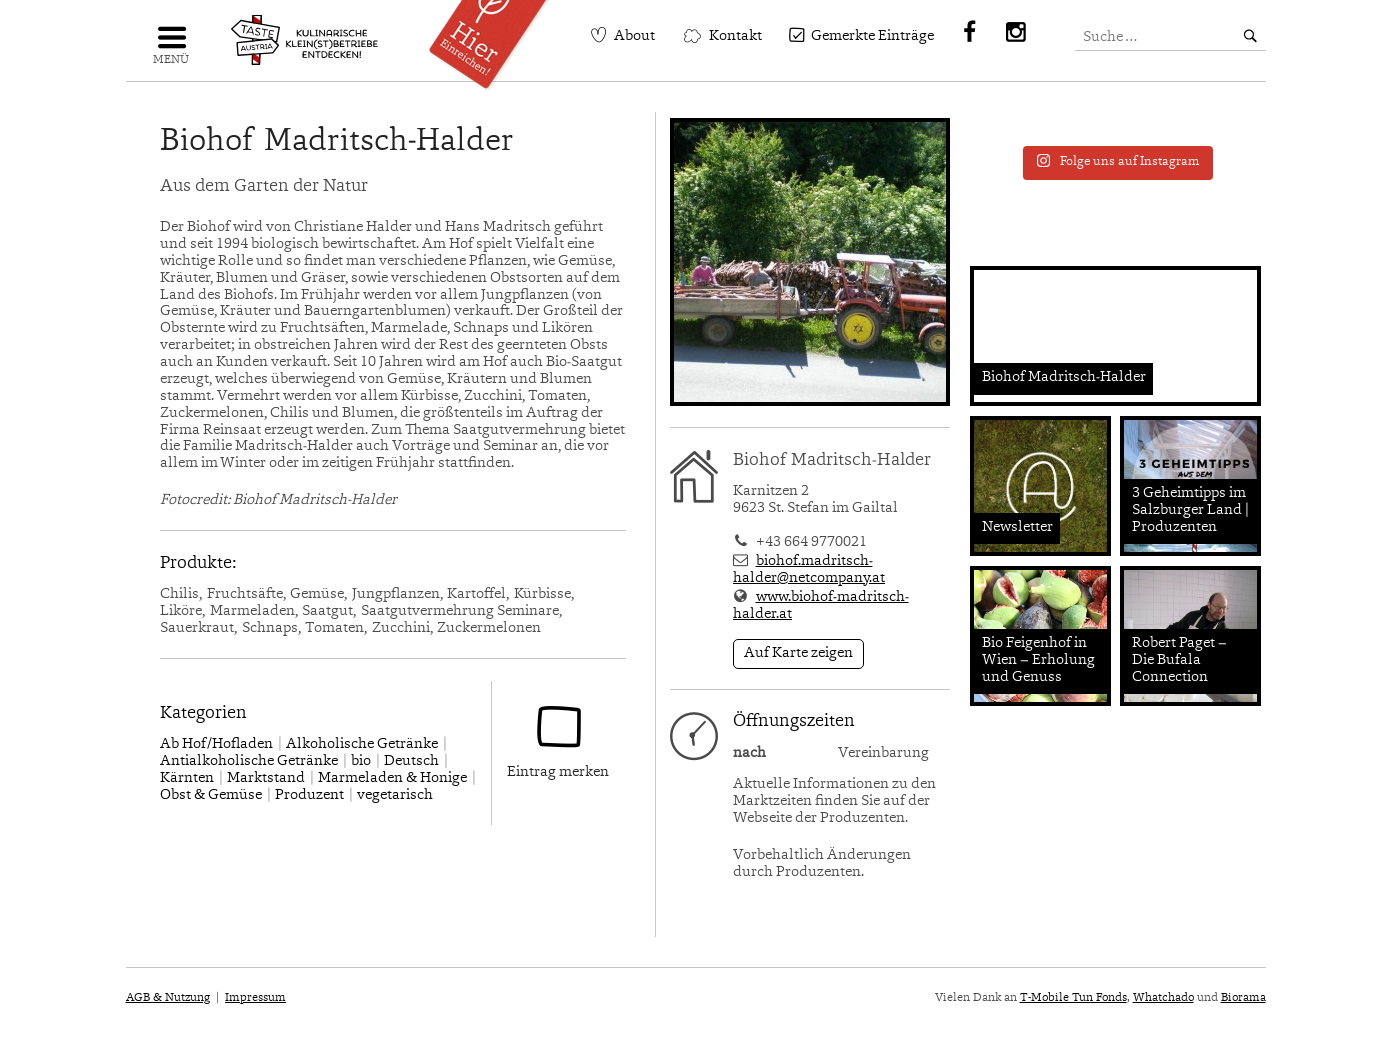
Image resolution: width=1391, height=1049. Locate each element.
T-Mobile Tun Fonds (1073, 998)
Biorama (1243, 998)
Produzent (309, 795)
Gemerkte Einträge (872, 36)
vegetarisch (395, 795)
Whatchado (1163, 998)
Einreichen (495, 37)
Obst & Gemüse (211, 795)
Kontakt (735, 36)
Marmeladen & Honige (392, 778)
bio (361, 761)
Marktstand (266, 778)
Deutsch (411, 761)
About (634, 36)
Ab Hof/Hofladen (216, 744)
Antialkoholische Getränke (249, 761)
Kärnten (187, 778)
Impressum (255, 998)
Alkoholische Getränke (362, 744)
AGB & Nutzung (168, 998)
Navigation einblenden (171, 45)
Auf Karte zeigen (798, 653)
